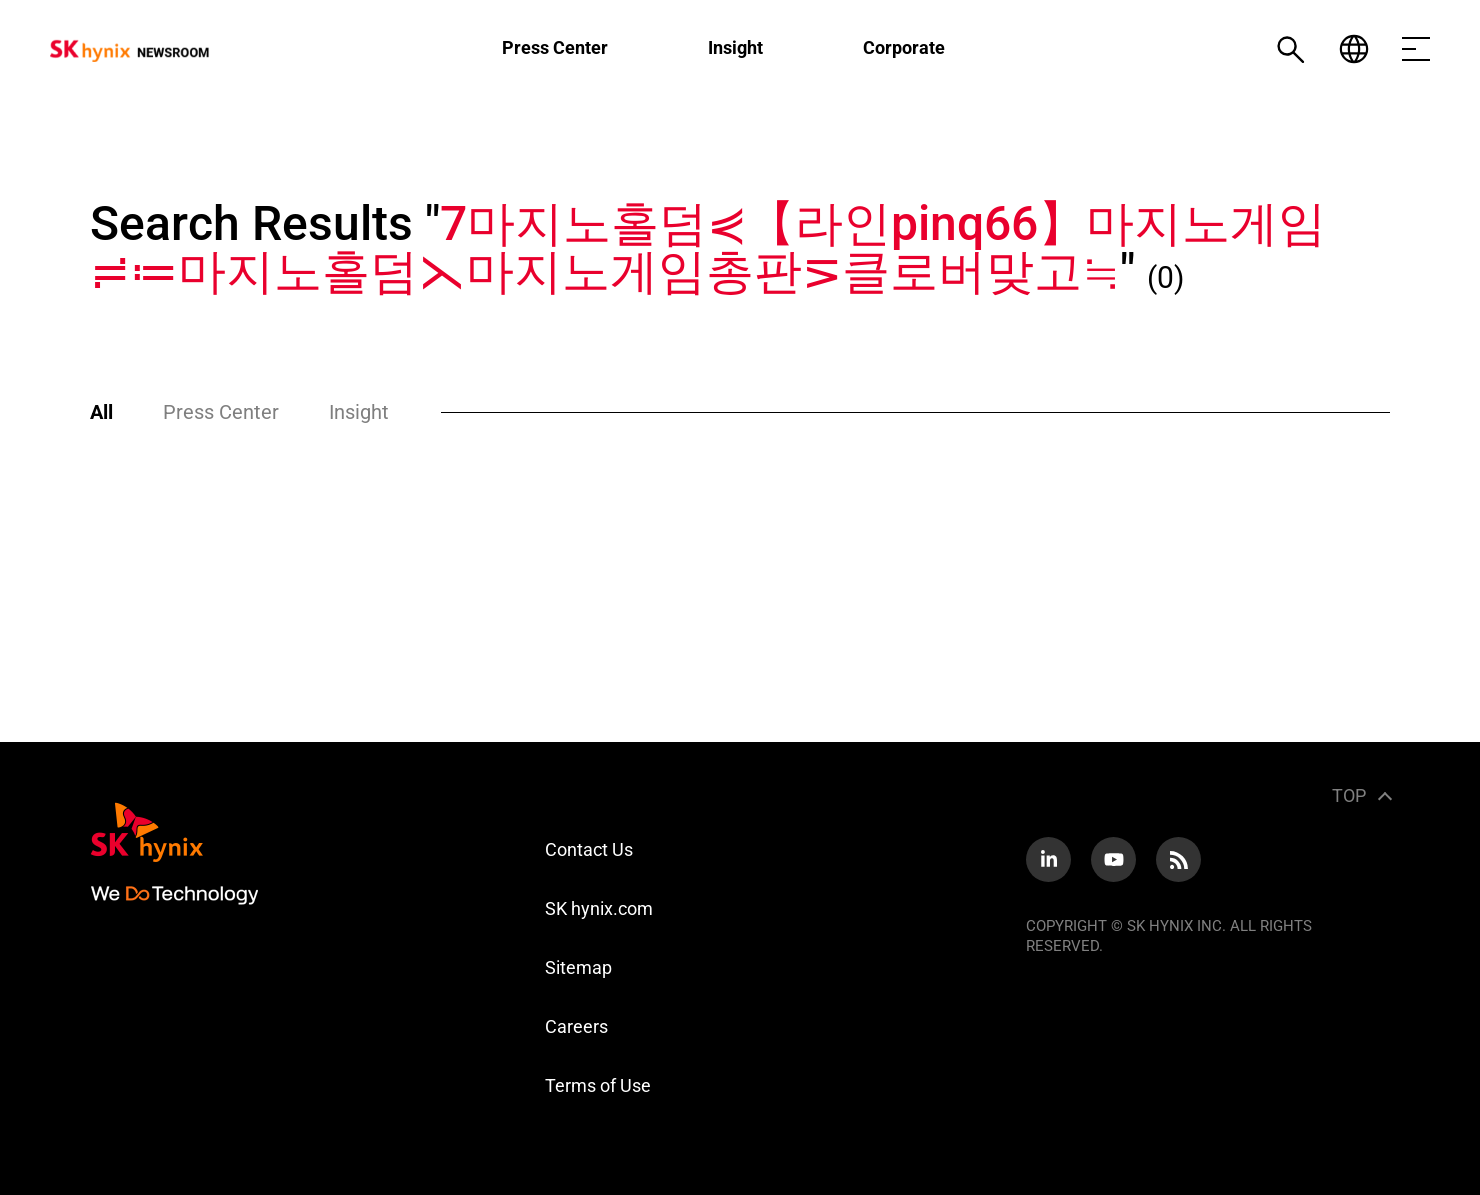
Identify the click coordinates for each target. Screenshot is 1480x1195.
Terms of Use (598, 1085)
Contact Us (589, 849)
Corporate (904, 47)
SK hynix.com (599, 908)
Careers (576, 1026)
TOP (1349, 795)
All (101, 412)
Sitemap (578, 967)
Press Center (555, 47)
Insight (735, 47)
